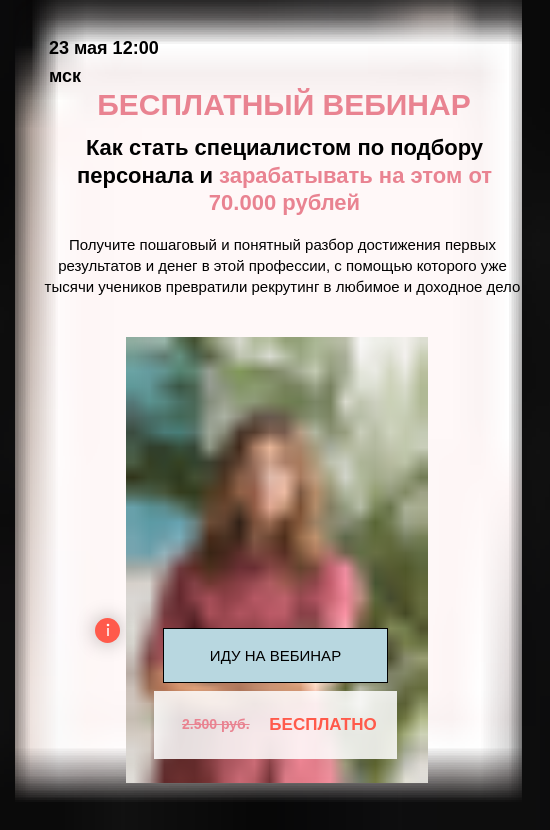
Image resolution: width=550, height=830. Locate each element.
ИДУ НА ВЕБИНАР (275, 655)
